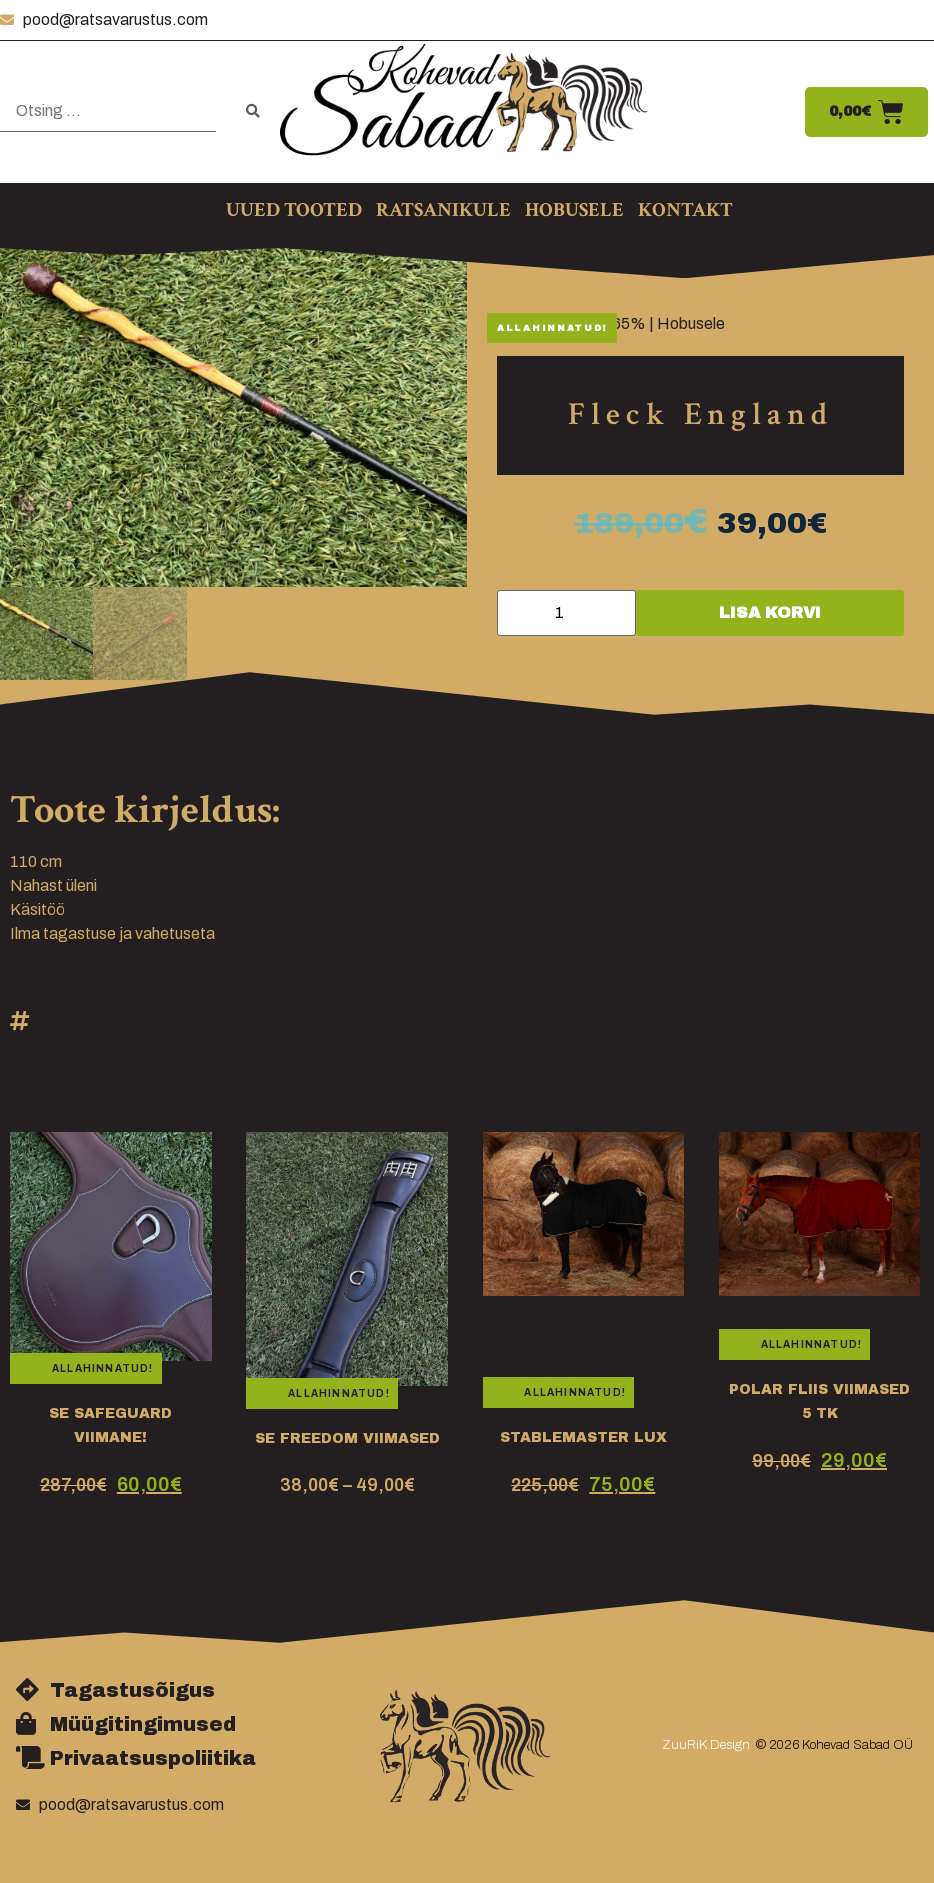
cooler (504, 1529)
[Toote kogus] (566, 613)
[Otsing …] (108, 111)
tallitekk (510, 1553)
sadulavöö (46, 1553)
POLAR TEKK (770, 1553)
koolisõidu (280, 1529)
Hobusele (691, 323)
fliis (731, 1529)
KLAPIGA (45, 1529)
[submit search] (253, 111)
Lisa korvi (770, 612)
